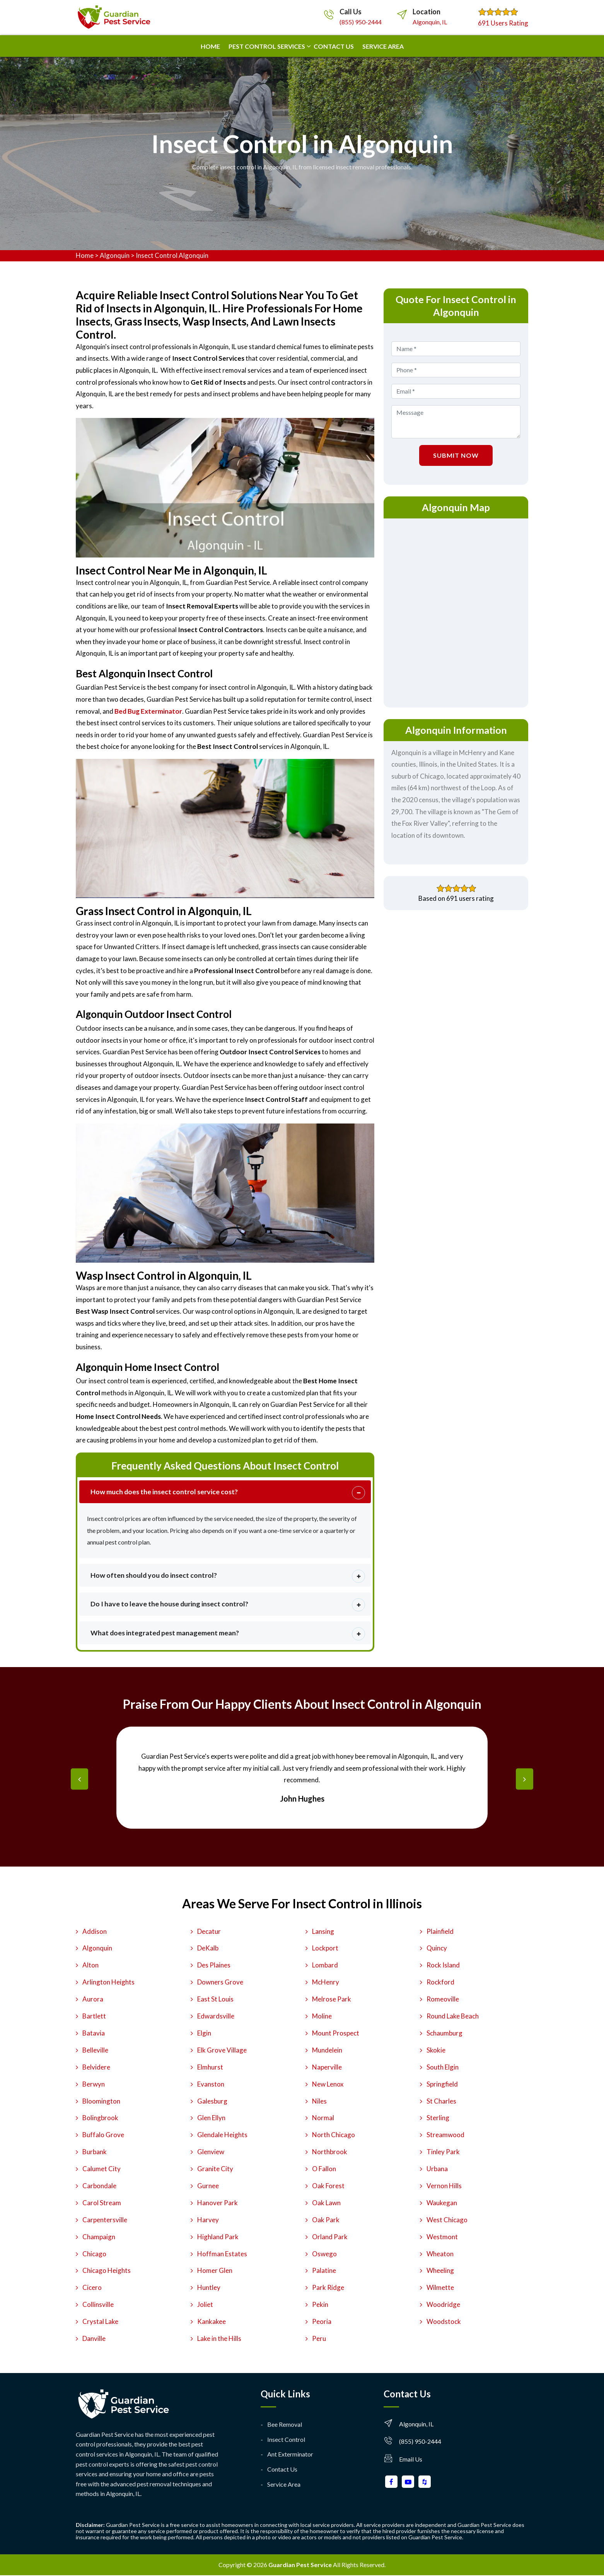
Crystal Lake (100, 2322)
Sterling (438, 2118)
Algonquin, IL (430, 22)
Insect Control (286, 2439)
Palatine (324, 2271)
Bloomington (101, 2101)
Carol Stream (101, 2203)
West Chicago (447, 2220)
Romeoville (443, 2000)
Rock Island (443, 1966)
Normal (323, 2118)
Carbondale (99, 2186)
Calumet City (101, 2169)
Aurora (92, 2000)
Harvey (208, 2220)
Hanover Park (217, 2203)
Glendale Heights (222, 2135)
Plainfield (440, 1932)
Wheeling (440, 2271)
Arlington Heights (108, 1983)
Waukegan (442, 2203)
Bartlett (94, 2017)
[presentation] (79, 1779)
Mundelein (327, 2050)
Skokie (436, 2050)
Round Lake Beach (453, 2017)
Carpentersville (104, 2220)
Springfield (442, 2084)
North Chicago (333, 2135)
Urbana (437, 2169)
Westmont (442, 2237)
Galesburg (212, 2101)
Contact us (334, 46)
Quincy (437, 1949)
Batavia (93, 2034)
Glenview (210, 2152)
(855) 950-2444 (361, 22)
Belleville (95, 2050)
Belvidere (96, 2067)
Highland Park (218, 2237)
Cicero (92, 2288)
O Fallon (324, 2169)
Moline (322, 2017)
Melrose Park (331, 2000)
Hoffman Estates (222, 2254)
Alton (90, 1966)
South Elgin (443, 2067)
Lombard (325, 1966)
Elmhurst (210, 2067)
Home (210, 46)
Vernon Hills (444, 2186)
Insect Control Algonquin (172, 255)
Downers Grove (220, 1983)
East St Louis (215, 2000)
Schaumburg (444, 2034)
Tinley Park (443, 2152)
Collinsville (98, 2305)
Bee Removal (284, 2424)
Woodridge (443, 2305)
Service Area (383, 46)
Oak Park (326, 2220)
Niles (319, 2101)
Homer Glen (214, 2271)
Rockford (440, 1983)
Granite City (215, 2169)
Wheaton (440, 2254)
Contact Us (282, 2470)
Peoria (321, 2322)
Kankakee (211, 2322)
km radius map (455, 611)
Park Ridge (328, 2288)
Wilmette (440, 2288)
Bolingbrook (100, 2118)
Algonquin (115, 255)
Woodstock (444, 2322)
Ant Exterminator (290, 2454)
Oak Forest (328, 2186)
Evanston (210, 2084)
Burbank (94, 2152)
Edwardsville (215, 2017)
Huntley (208, 2288)
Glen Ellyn (211, 2118)
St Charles (441, 2101)
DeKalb (207, 1949)
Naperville (327, 2067)
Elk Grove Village (222, 2050)
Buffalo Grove (103, 2135)
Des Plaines (213, 1966)
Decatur (209, 1932)
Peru (319, 2339)
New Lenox (328, 2084)
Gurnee (208, 2186)
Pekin (320, 2305)
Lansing (323, 1932)
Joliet (205, 2305)
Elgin (204, 2034)
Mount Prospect (335, 2034)
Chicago (94, 2254)
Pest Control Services (267, 46)
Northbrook (329, 2152)
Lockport (325, 1949)
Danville (94, 2339)
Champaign (98, 2237)
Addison (94, 1932)
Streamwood (445, 2135)
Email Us (410, 2459)
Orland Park (330, 2237)
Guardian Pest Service (300, 2565)
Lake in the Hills (219, 2339)
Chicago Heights (106, 2271)
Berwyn (93, 2084)
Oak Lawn (326, 2203)
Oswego (324, 2254)
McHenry (325, 1983)
